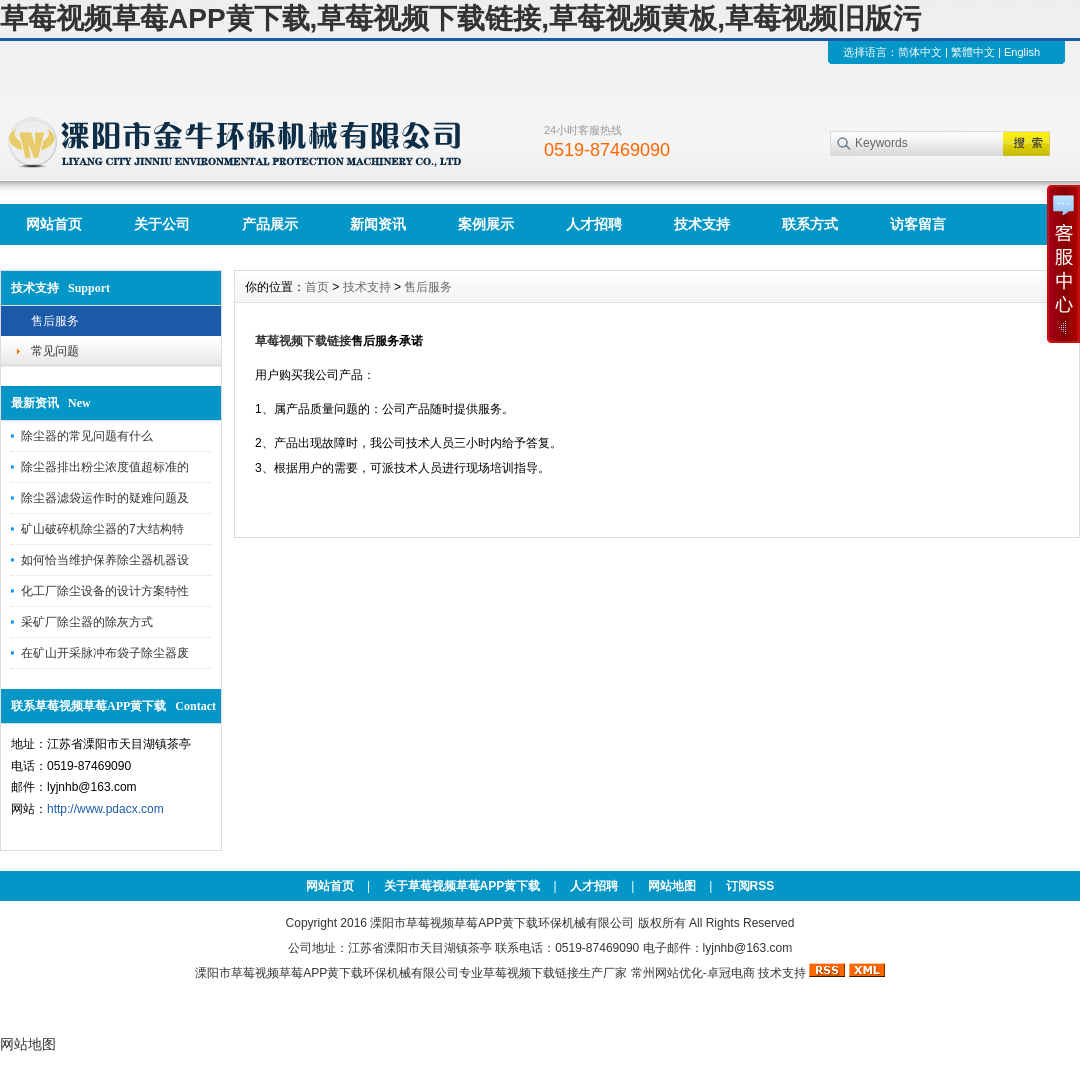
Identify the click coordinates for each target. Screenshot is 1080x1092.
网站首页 (54, 224)
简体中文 (920, 52)
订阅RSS (750, 886)
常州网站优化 (667, 973)
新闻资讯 (378, 224)
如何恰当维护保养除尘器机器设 (105, 560)
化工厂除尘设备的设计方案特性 (105, 591)
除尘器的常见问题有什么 (87, 436)
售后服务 (55, 321)
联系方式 (810, 224)
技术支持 (702, 224)
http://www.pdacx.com (105, 809)
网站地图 (672, 886)
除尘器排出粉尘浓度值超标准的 (105, 467)
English (1022, 52)
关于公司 (162, 224)
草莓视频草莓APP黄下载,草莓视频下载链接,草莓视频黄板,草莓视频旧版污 (460, 18)
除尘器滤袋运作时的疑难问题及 (105, 498)
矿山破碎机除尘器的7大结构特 (102, 529)
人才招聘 (594, 224)
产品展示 (270, 224)
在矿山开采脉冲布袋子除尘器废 (105, 653)
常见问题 (55, 351)
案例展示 (486, 224)
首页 (317, 287)
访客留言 (918, 224)
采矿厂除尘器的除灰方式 (87, 622)
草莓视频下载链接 (531, 973)
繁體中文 (973, 52)
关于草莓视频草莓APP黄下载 (462, 886)
